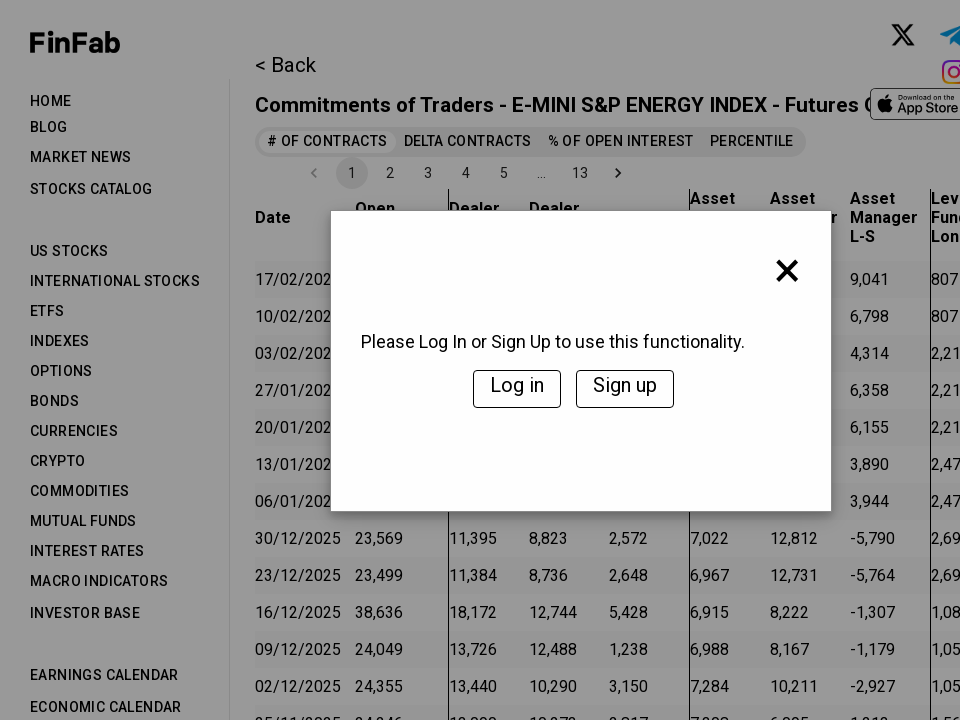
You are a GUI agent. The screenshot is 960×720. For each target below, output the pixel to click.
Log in (517, 385)
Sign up (625, 385)
